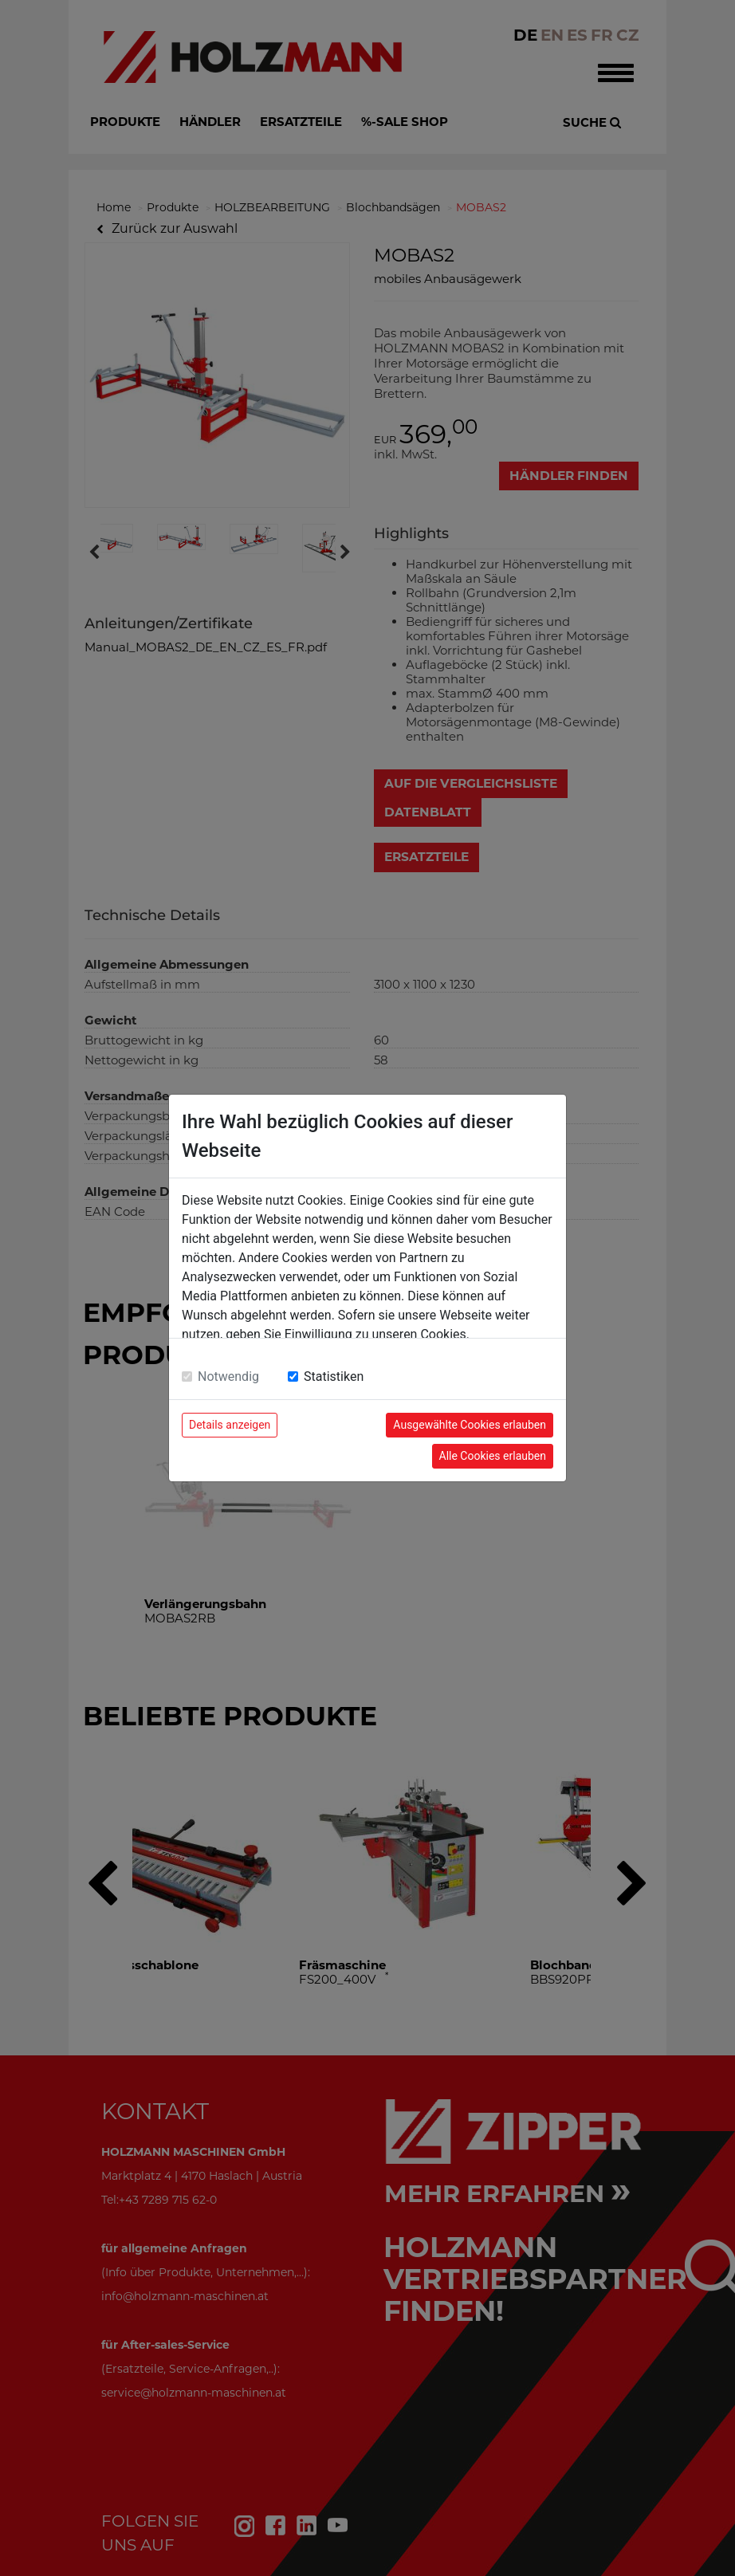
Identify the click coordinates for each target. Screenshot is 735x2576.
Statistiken (334, 1376)
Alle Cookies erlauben (492, 1455)
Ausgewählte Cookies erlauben (469, 1424)
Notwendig (228, 1376)
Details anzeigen (229, 1424)
